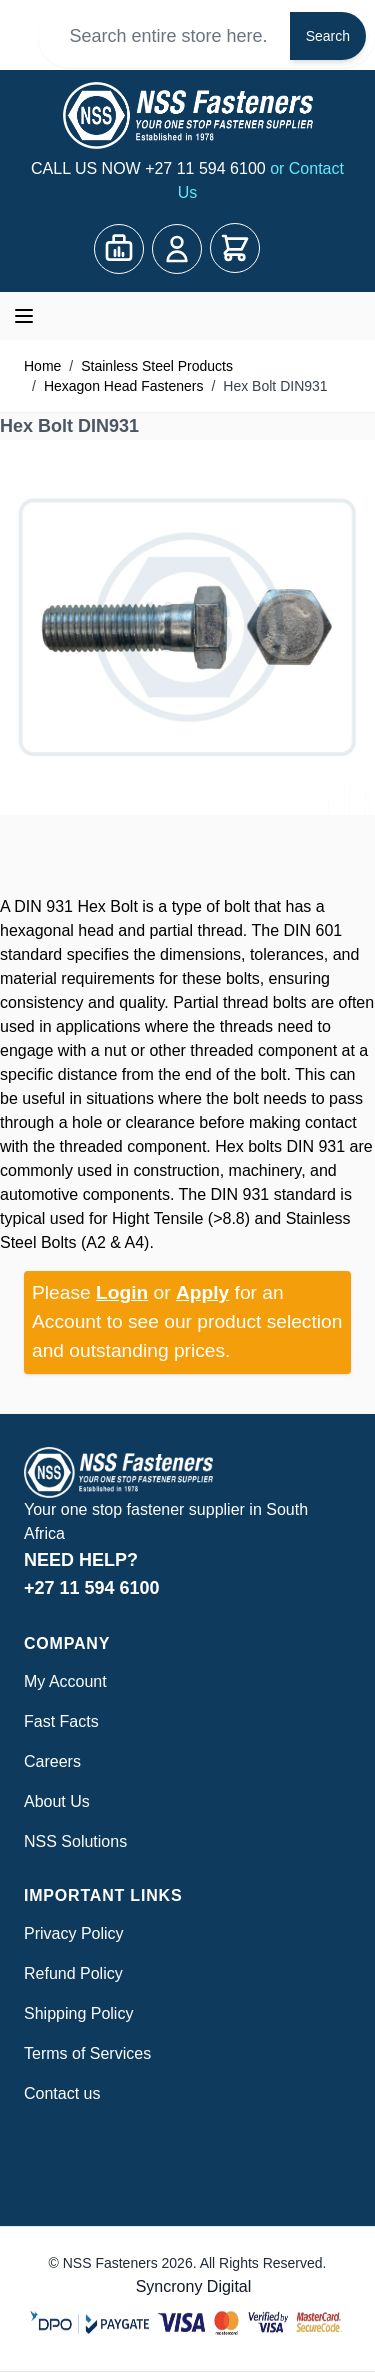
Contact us (62, 2093)
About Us (57, 1801)
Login (122, 1292)
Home (42, 366)
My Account (65, 1681)
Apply (202, 1292)
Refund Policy (73, 1973)
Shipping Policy (78, 2013)
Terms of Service (83, 2053)
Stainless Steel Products (157, 366)
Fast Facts (61, 1721)
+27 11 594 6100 (207, 168)
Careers (52, 1761)
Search (328, 36)
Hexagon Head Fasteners (124, 386)
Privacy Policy (74, 1933)
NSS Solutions (75, 1841)
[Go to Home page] (187, 115)
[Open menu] (24, 316)
